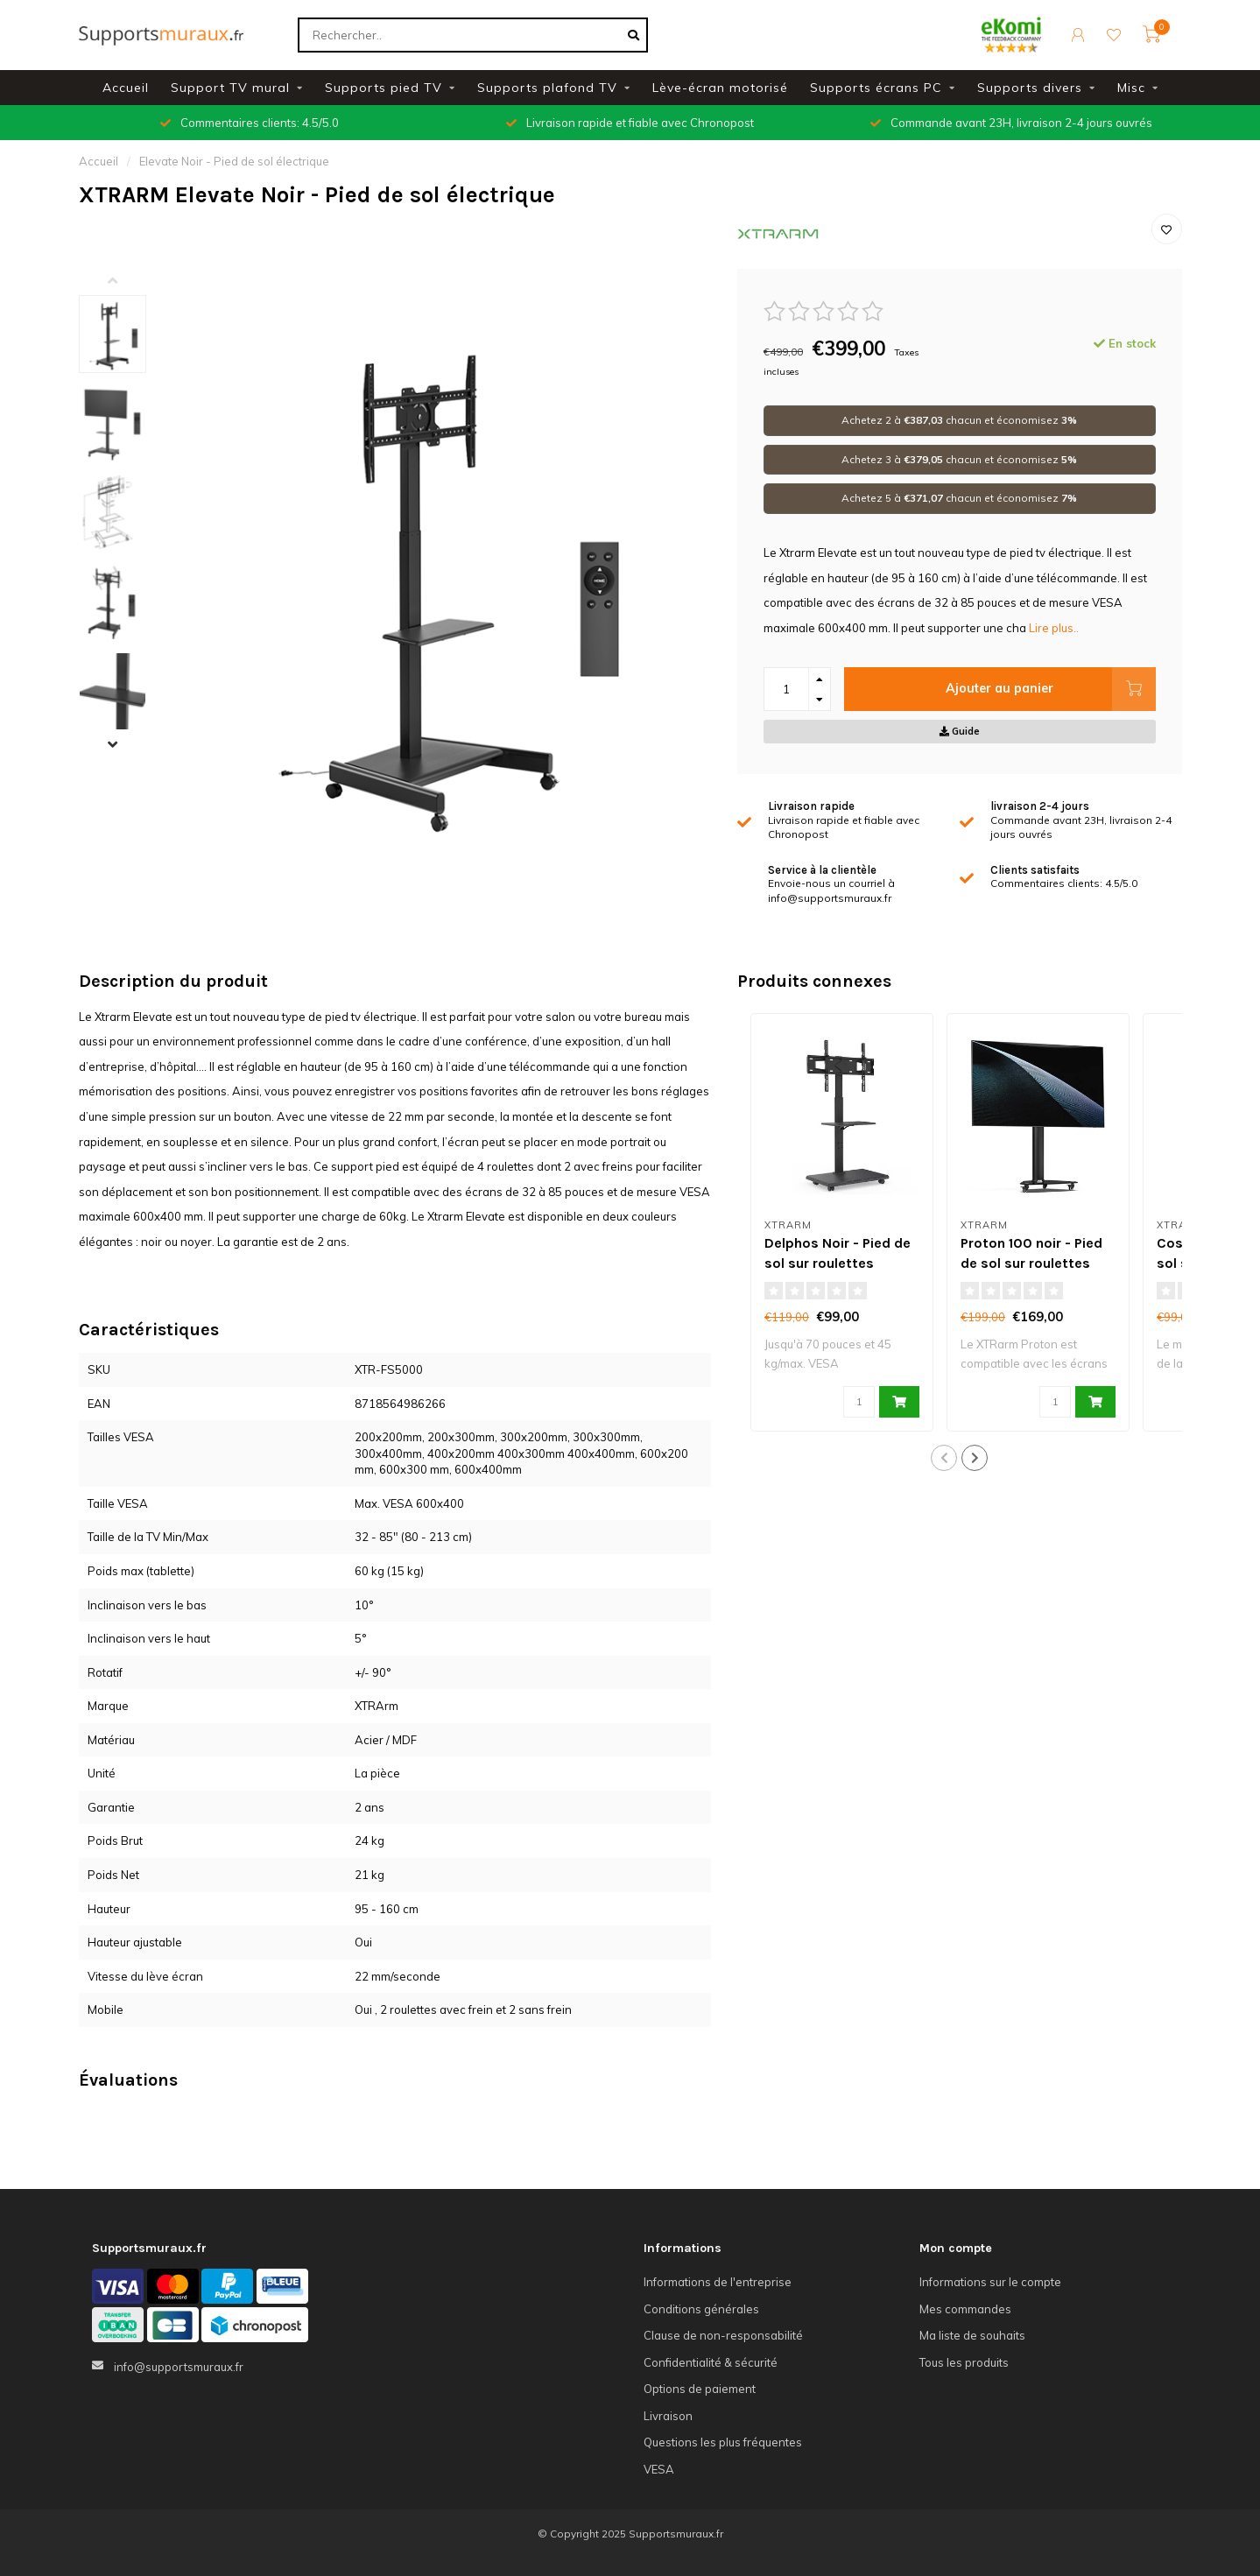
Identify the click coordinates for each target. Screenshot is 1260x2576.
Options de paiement (700, 2389)
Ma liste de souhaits (972, 2335)
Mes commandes (965, 2309)
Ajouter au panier (1050, 689)
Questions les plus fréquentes (723, 2442)
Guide (960, 731)
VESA (659, 2469)
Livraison (668, 2416)
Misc (1131, 87)
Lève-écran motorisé (720, 87)
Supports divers (1029, 87)
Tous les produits (964, 2362)
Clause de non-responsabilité (723, 2335)
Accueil (125, 87)
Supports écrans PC (876, 87)
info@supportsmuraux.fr (178, 2367)
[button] (126, 282)
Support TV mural (230, 87)
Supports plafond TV (547, 87)
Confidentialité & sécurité (711, 2362)
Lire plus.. (1054, 628)
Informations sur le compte (990, 2282)
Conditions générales (701, 2309)
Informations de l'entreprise (718, 2282)
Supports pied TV (383, 87)
